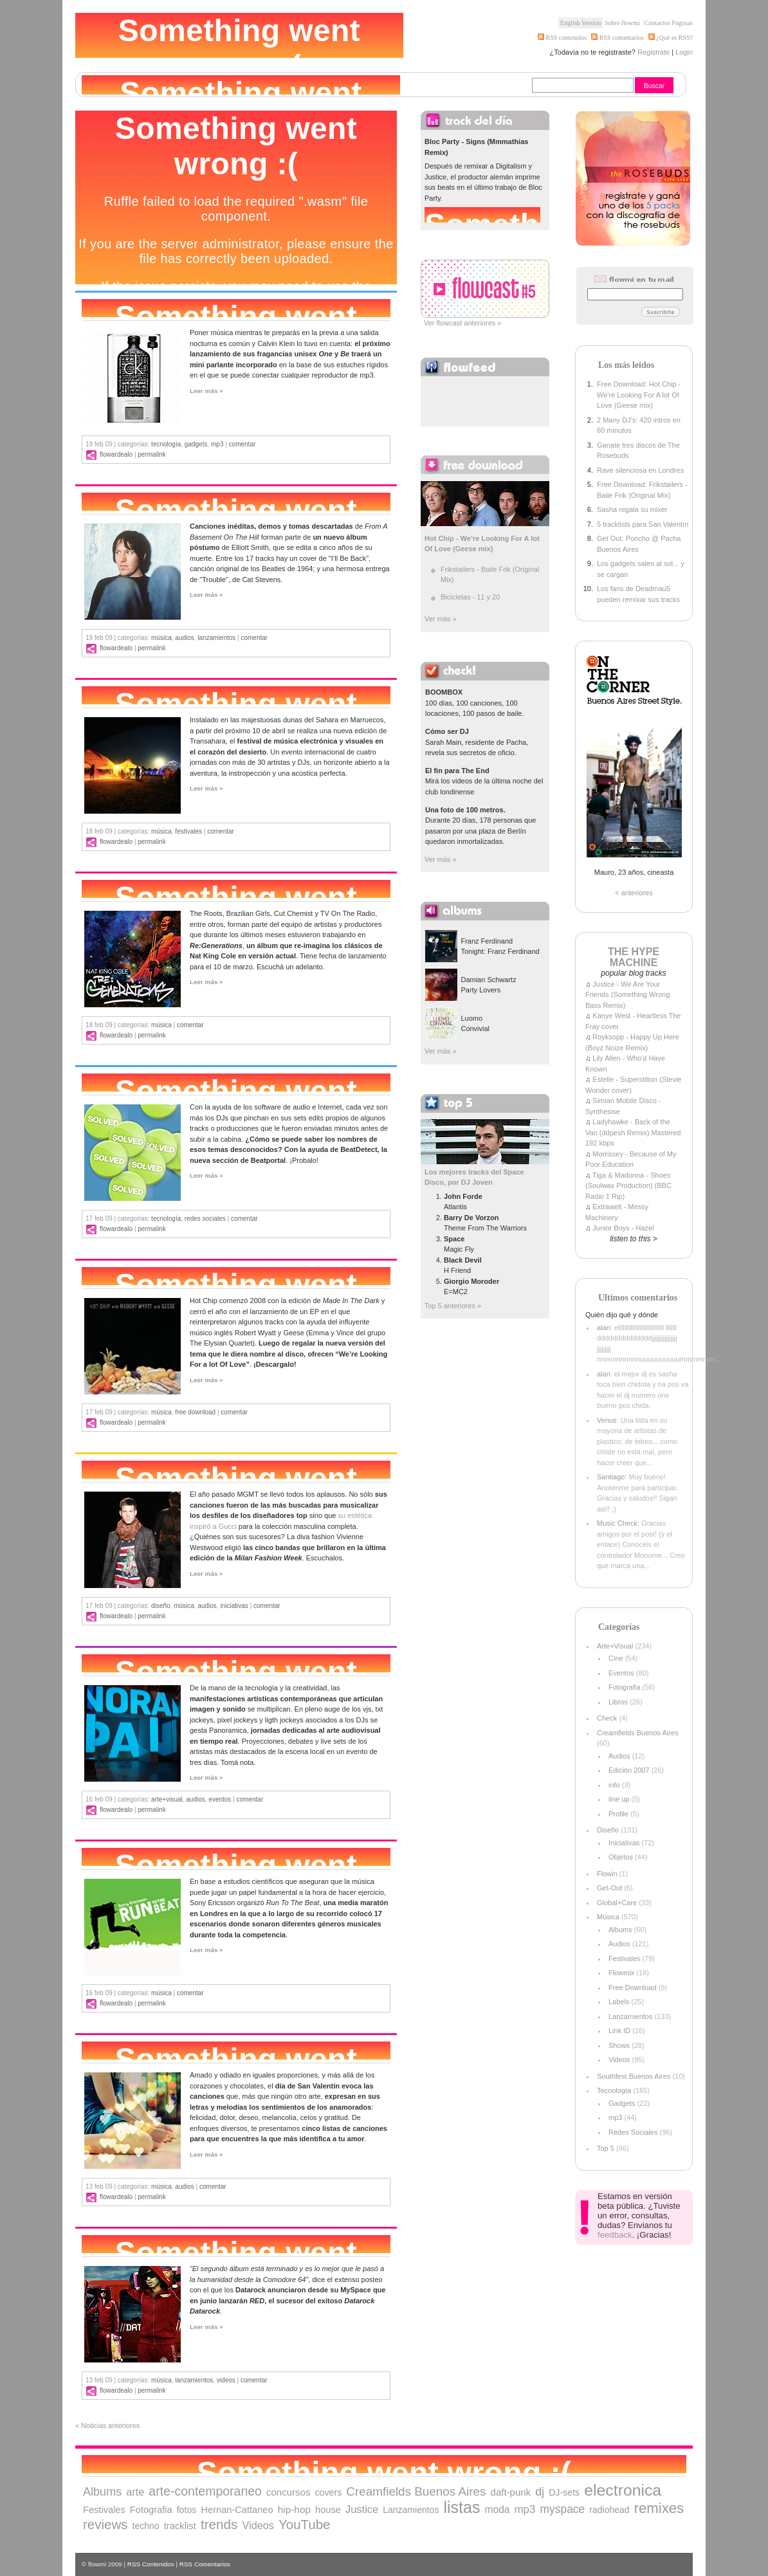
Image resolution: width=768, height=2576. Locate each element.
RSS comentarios (617, 37)
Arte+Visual (167, 1799)
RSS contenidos (562, 37)
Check (607, 1718)
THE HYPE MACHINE (633, 957)
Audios (184, 637)
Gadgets (196, 444)
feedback (615, 2235)
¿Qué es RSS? (674, 37)
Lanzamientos (216, 637)
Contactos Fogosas (669, 22)
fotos (187, 2510)
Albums (620, 1929)
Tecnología (166, 444)
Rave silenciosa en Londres (640, 470)
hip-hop (294, 2509)
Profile (618, 1814)
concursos (288, 2492)
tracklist (180, 2526)
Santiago (611, 1477)
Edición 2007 (629, 1770)
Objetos (620, 1857)
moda (496, 2509)
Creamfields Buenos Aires (638, 1733)
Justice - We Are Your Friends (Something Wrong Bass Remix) (627, 994)
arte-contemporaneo (205, 2491)
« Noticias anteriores (107, 2425)
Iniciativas (234, 1605)
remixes (659, 2508)
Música (161, 637)
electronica (622, 2490)
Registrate (653, 52)
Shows (619, 2045)
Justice (361, 2509)
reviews (105, 2524)
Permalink (151, 454)
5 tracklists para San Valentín (642, 524)
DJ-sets (564, 2492)
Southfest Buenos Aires (633, 2076)
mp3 (217, 444)
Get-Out (609, 1888)
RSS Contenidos (150, 2564)
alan (603, 1327)
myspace (562, 2509)
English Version (580, 22)
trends (219, 2524)
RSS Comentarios (204, 2564)
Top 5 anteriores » (453, 1306)
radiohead (609, 2510)
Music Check (617, 1523)
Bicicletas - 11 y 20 (470, 597)
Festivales (188, 831)
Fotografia (624, 1687)
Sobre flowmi (622, 22)
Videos (226, 2380)
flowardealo (116, 454)
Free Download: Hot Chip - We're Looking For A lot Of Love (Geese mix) (639, 394)
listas (461, 2507)
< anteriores (633, 893)
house (328, 2510)
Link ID (619, 2030)
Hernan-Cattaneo (237, 2510)
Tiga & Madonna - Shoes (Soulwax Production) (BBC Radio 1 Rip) (628, 1185)
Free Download (195, 1412)
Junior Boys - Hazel (623, 1228)
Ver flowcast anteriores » (462, 323)
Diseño (160, 1605)
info (614, 1785)
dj (539, 2491)
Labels (618, 2001)
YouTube (305, 2524)
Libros (618, 1702)
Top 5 (605, 2148)
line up (618, 1799)
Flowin (607, 1873)
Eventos (219, 1799)
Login (684, 52)
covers (328, 2492)
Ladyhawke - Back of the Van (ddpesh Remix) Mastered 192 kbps (633, 1132)
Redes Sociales (205, 1218)
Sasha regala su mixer (632, 509)
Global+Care (617, 1902)
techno (146, 2526)
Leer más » (206, 390)
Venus (607, 1420)
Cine (615, 1658)
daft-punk (511, 2492)
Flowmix (621, 1973)
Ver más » (441, 619)
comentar (242, 444)
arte (135, 2492)
